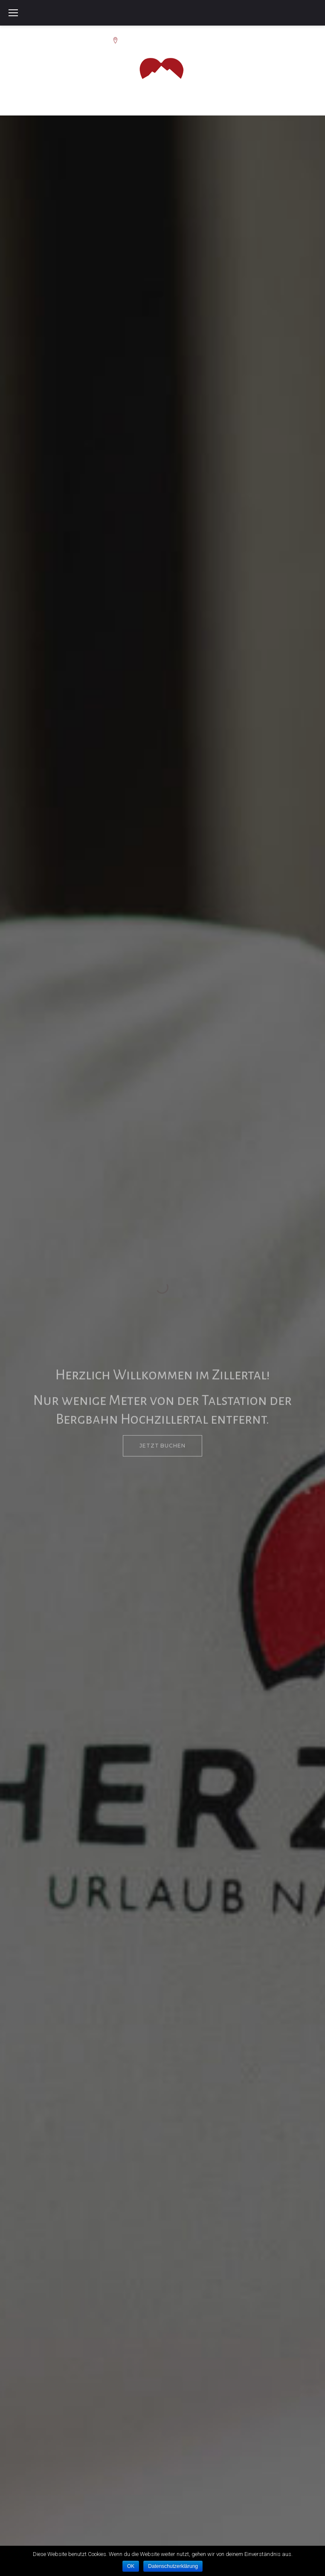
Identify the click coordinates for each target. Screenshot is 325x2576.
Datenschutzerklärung (173, 2566)
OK (130, 2566)
